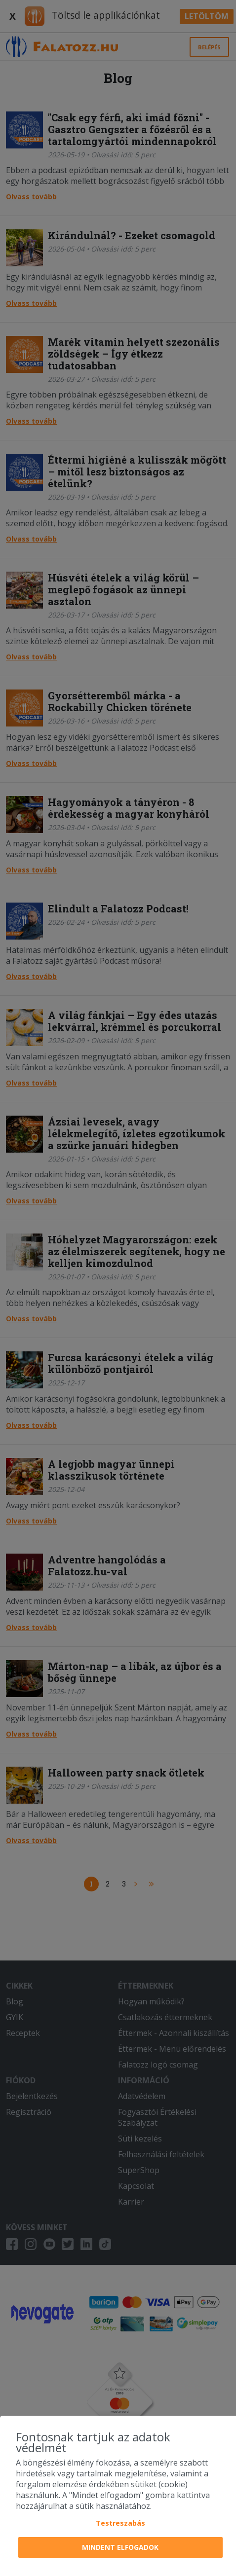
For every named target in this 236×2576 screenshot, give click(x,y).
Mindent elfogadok (120, 2547)
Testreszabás (120, 2523)
